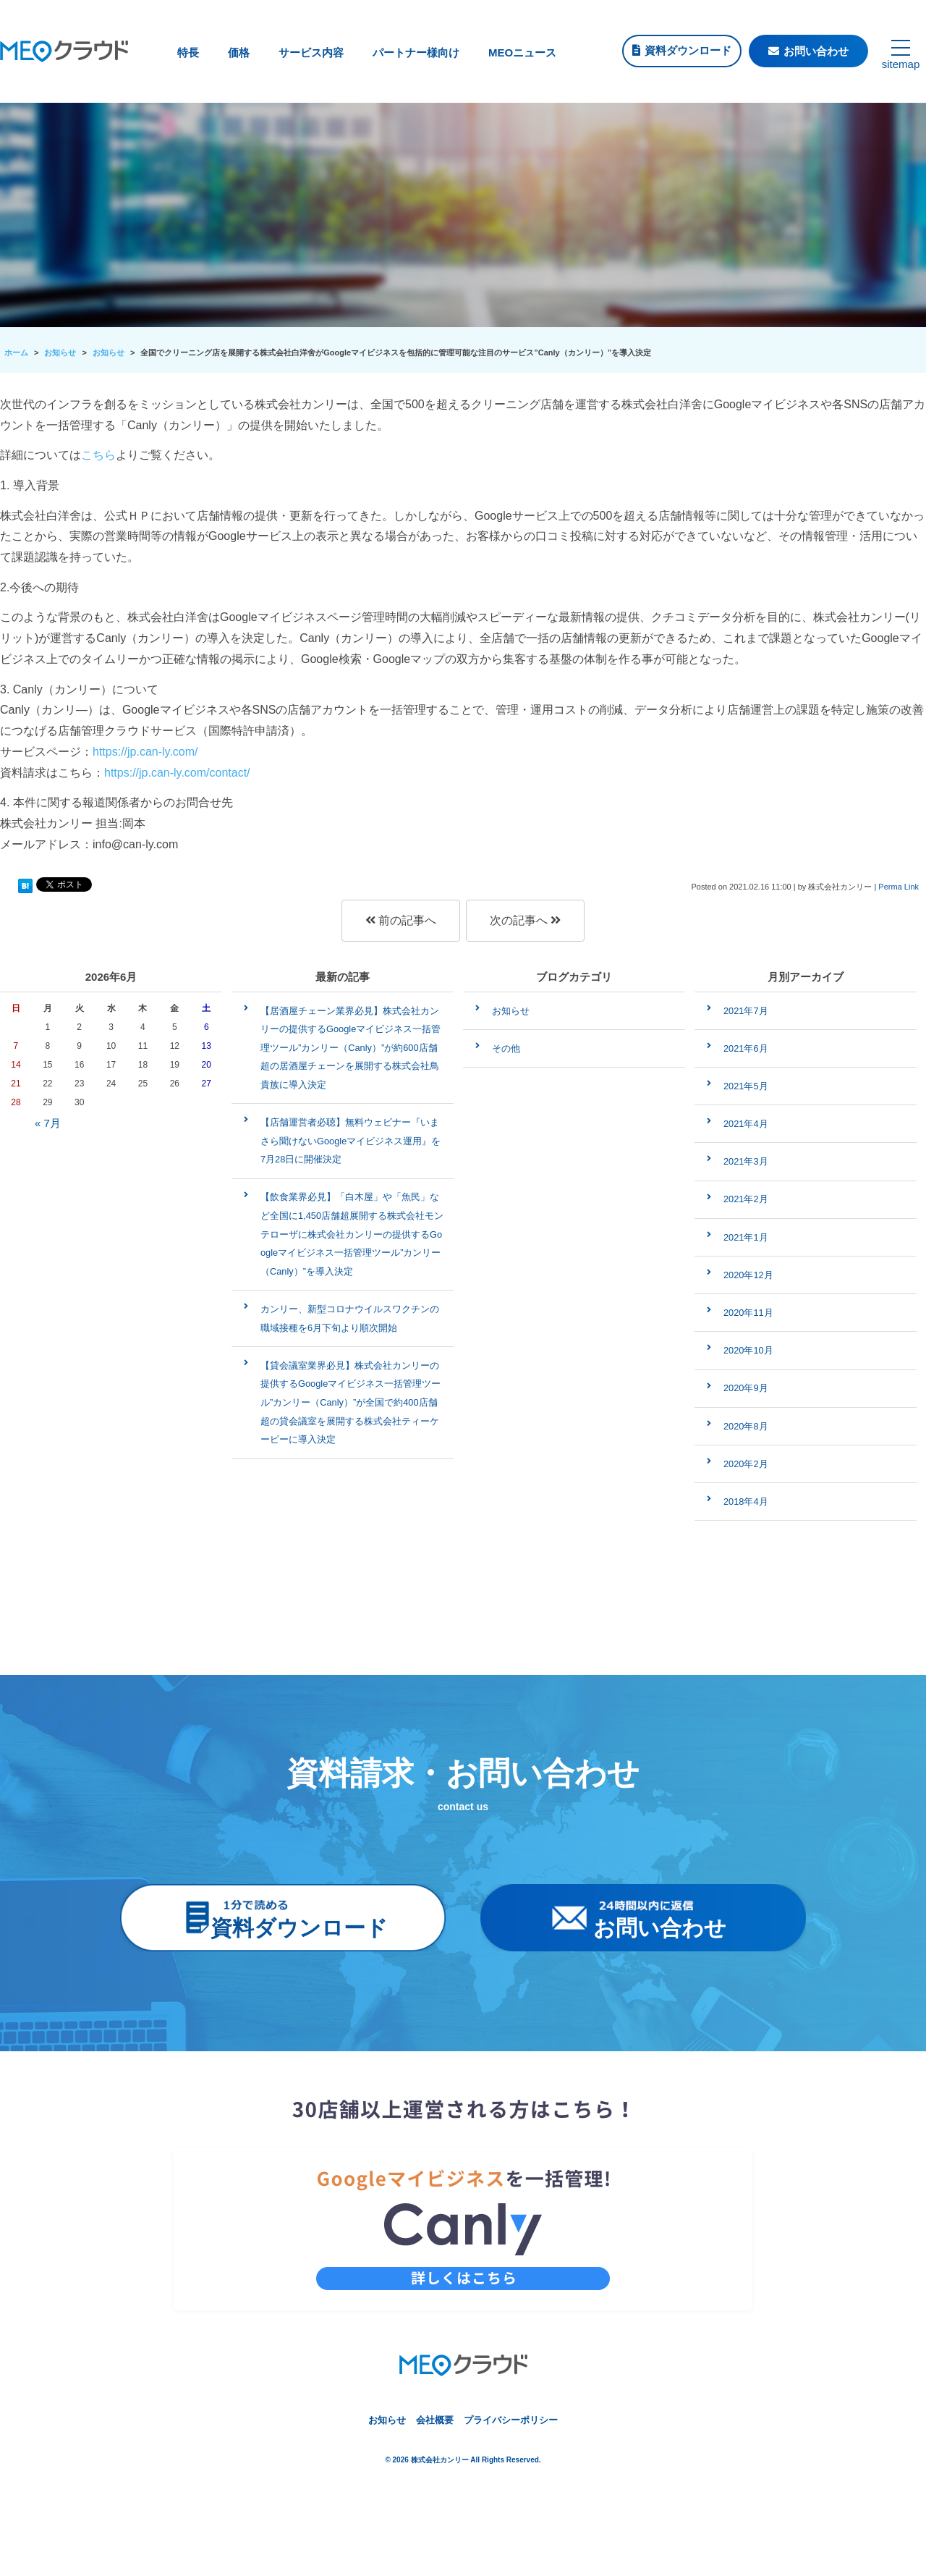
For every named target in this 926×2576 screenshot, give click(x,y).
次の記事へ (525, 920)
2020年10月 (748, 1350)
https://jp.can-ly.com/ (145, 752)
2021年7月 (745, 1010)
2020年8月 (745, 1426)
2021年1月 (745, 1237)
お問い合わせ (816, 51)
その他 (506, 1048)
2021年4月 (745, 1123)
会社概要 (435, 2420)
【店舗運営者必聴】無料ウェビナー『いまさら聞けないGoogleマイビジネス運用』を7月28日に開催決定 (350, 1141)
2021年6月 (745, 1048)
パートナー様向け (416, 52)
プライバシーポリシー (511, 2420)
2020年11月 (748, 1312)
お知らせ (511, 1010)
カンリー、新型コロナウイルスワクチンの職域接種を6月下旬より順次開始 (349, 1318)
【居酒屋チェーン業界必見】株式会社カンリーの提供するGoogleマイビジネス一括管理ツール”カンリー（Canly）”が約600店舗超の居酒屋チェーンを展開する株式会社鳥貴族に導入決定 (350, 1047)
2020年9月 (745, 1387)
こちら (98, 455)
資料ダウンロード (688, 50)
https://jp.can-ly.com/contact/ (177, 773)
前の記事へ (400, 920)
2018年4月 (745, 1501)
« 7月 (48, 1123)
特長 (188, 52)
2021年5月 (745, 1086)
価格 (239, 52)
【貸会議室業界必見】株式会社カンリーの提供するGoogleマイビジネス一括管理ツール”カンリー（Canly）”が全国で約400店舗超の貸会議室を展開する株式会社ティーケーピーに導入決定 (350, 1402)
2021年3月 (745, 1161)
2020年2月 (745, 1463)
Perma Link (898, 886)
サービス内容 (311, 52)
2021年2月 (745, 1199)
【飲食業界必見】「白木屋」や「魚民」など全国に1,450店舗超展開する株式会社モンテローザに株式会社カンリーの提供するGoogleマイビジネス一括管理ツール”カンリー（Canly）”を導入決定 (351, 1233)
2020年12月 (748, 1275)
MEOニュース (522, 52)
